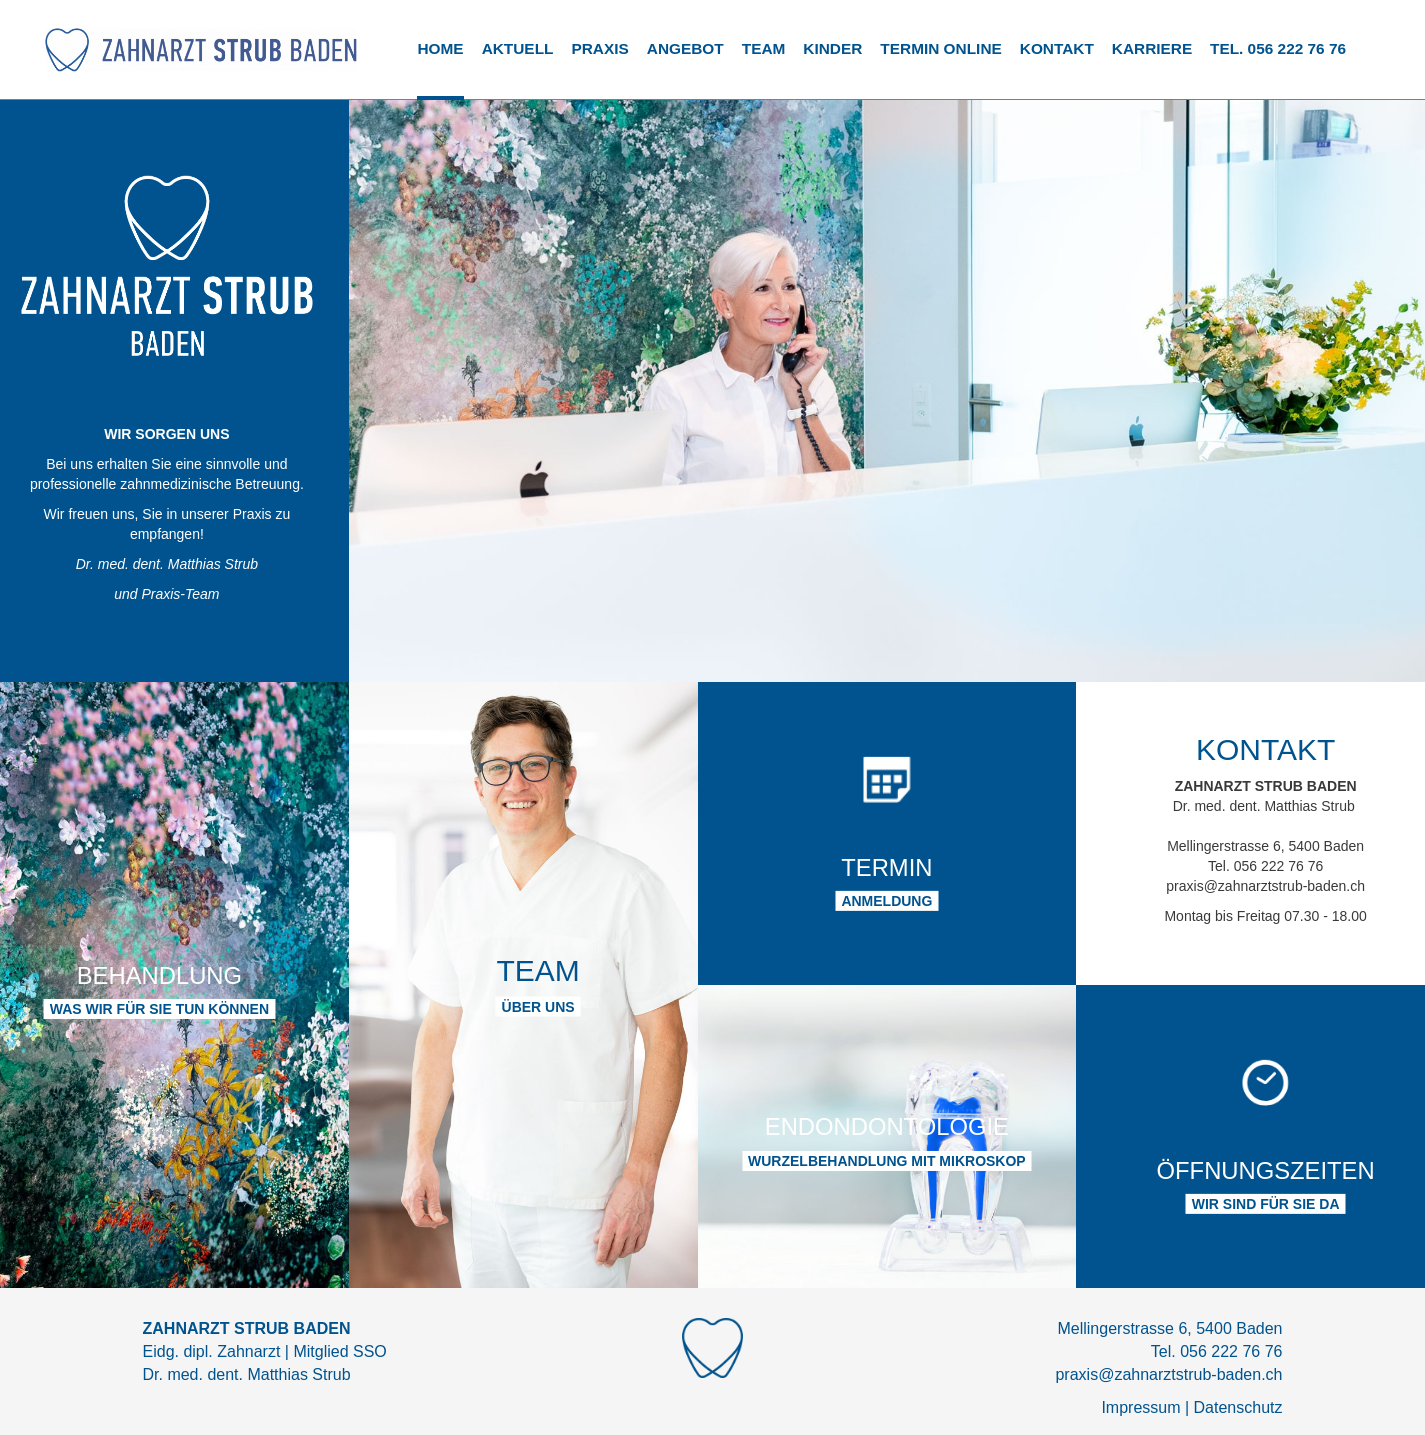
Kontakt (1057, 48)
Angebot (685, 48)
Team (764, 48)
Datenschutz (1238, 1407)
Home (440, 48)
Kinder (832, 48)
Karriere (1152, 48)
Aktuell (518, 48)
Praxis (599, 48)
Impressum (1140, 1407)
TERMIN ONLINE (940, 48)
